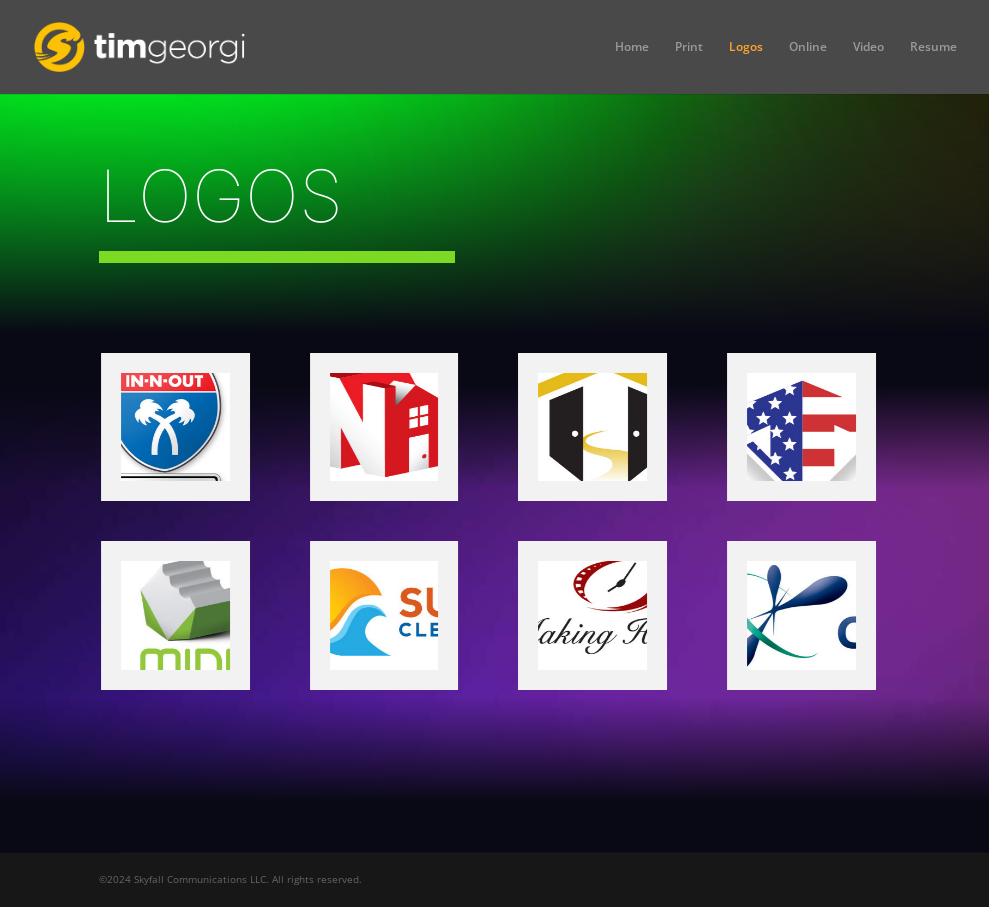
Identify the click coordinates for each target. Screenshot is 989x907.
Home (632, 47)
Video (868, 47)
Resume (933, 47)
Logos (746, 47)
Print (689, 47)
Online (808, 47)
